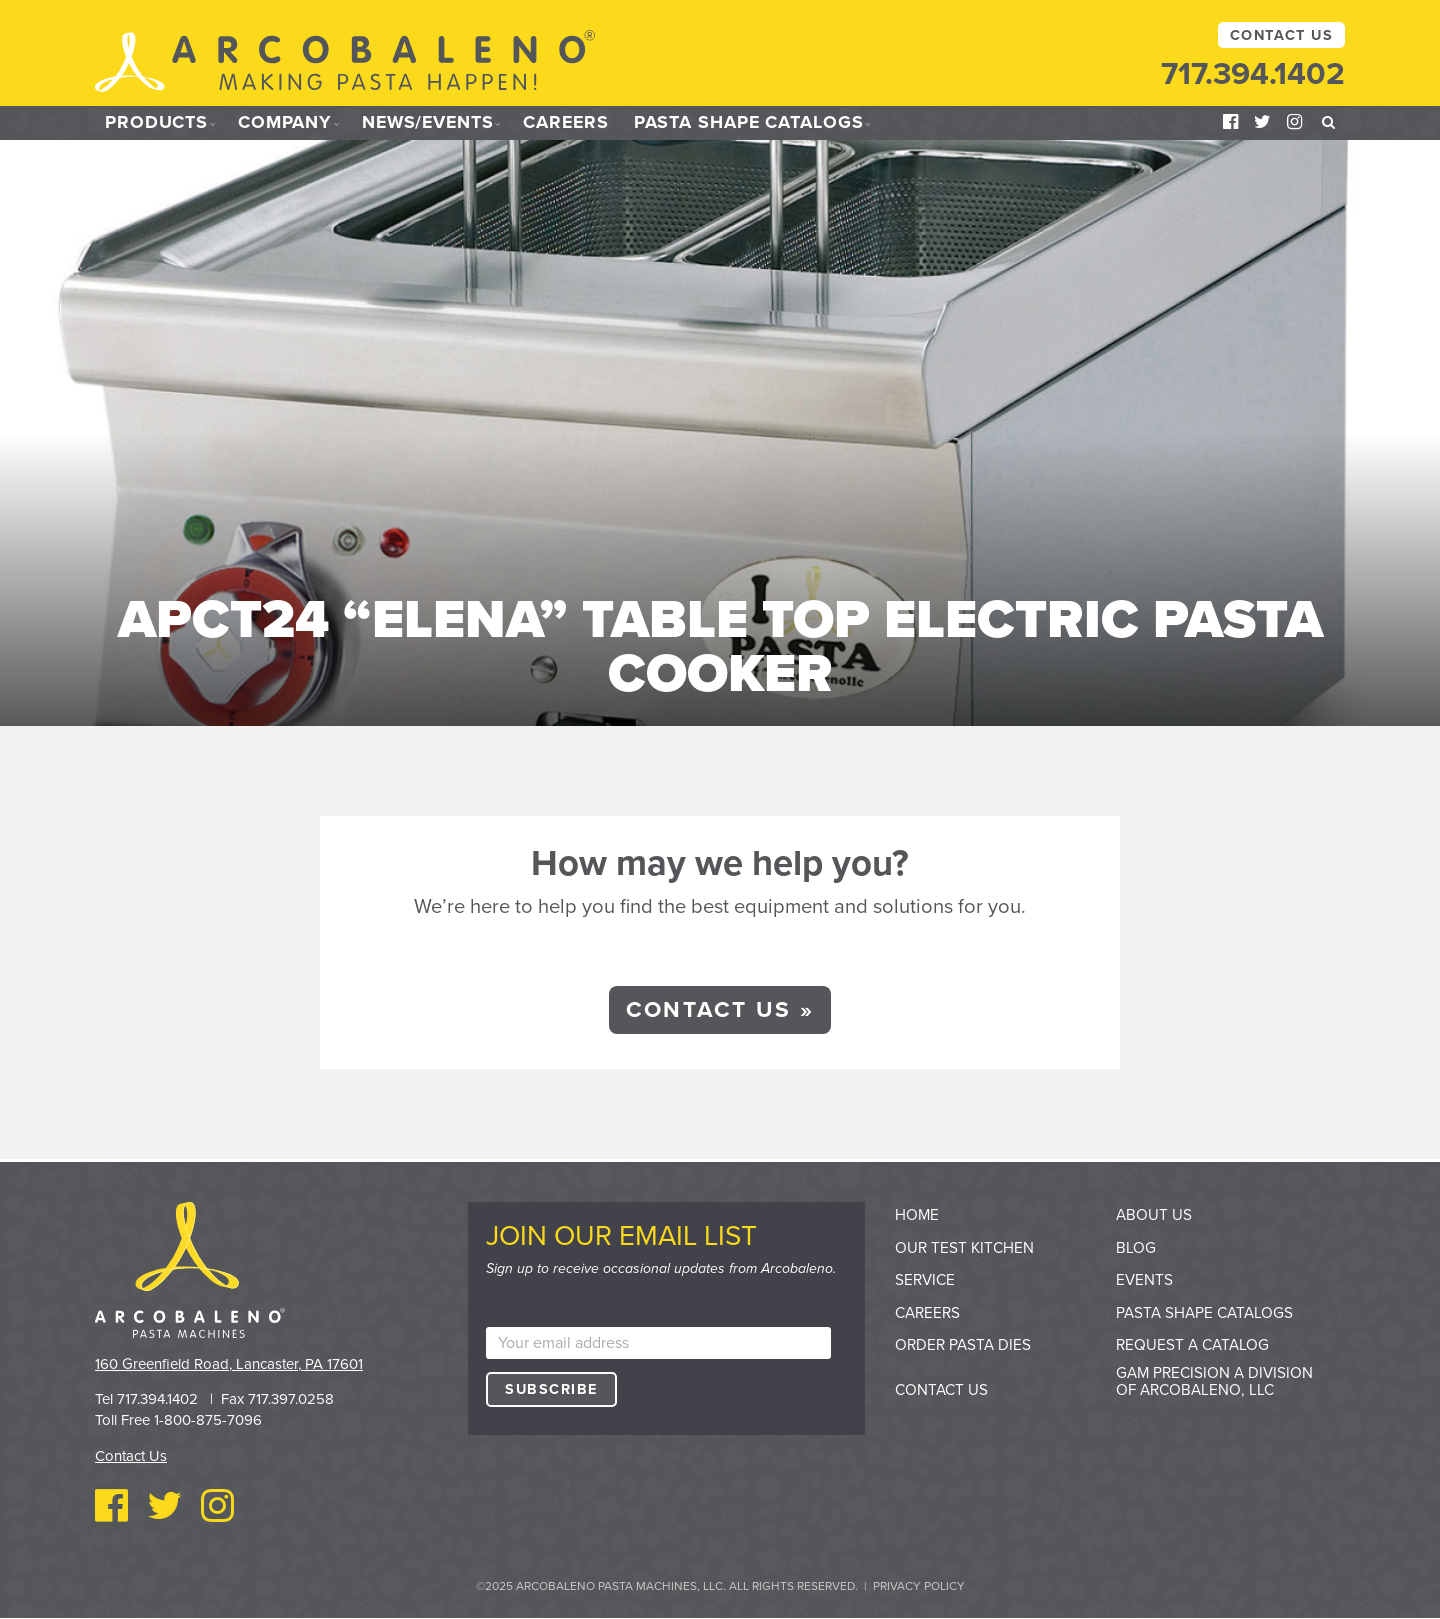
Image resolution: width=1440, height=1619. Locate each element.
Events (1144, 1280)
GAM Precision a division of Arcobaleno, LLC (1214, 1381)
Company (286, 123)
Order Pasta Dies (963, 1345)
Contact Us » (720, 1009)
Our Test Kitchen (964, 1248)
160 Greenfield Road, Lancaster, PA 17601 (229, 1364)
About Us (1154, 1215)
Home (917, 1215)
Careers (574, 123)
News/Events (432, 123)
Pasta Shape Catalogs (758, 123)
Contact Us (1281, 35)
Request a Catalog (1192, 1345)
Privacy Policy (919, 1586)
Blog (1136, 1248)
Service (925, 1280)
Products (156, 123)
